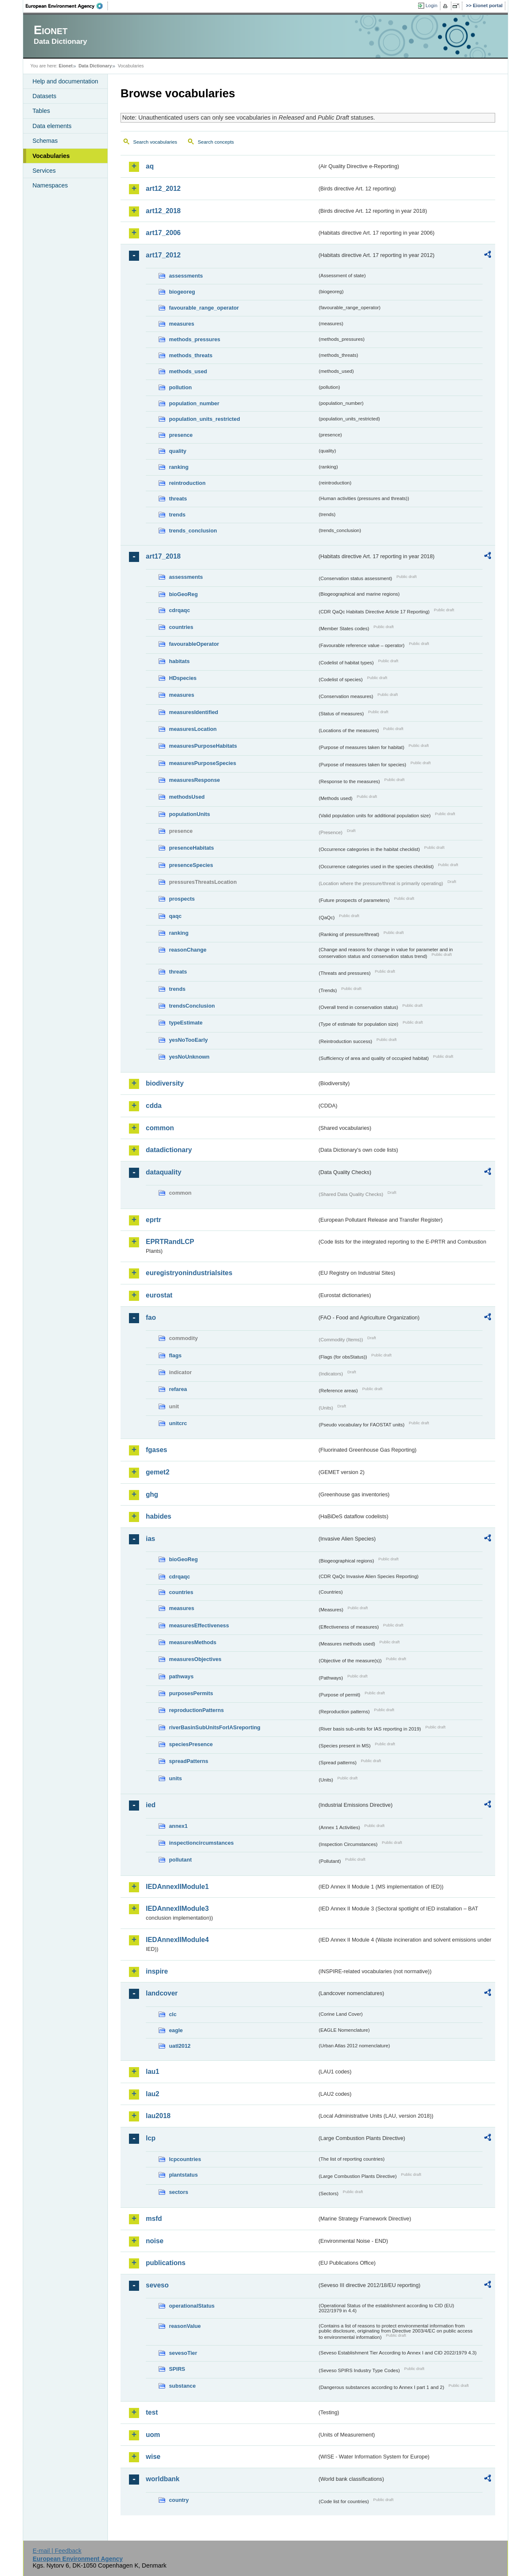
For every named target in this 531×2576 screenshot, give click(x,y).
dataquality (163, 1172)
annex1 (178, 1826)
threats (178, 498)
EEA (67, 6)
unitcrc (178, 1423)
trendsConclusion (192, 1006)
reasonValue (185, 2326)
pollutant (180, 1859)
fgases (156, 1449)
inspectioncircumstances (201, 1843)
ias (150, 1538)
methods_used (188, 371)
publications (165, 2262)
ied (151, 1804)
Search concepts (216, 141)
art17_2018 (163, 556)
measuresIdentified (193, 712)
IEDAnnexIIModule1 (177, 1886)
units (175, 1778)
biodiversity (165, 1083)
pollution (180, 387)
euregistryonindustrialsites (189, 1272)
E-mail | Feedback (56, 2550)
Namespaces (50, 185)
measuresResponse (194, 780)
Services (44, 170)
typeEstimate (186, 1022)
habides (158, 1516)
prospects (182, 899)
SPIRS (177, 2369)
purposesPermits (191, 1693)
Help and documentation (65, 81)
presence (181, 435)
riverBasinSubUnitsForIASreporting (214, 1727)
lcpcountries (185, 2159)
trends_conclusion (193, 530)
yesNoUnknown (189, 1057)
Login (431, 5)
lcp (151, 2138)
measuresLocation (193, 729)
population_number (194, 403)
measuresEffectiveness (199, 1625)
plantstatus (183, 2175)
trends (177, 514)
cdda (153, 1105)
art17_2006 (163, 232)
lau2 (152, 2093)
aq (150, 166)
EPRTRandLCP (170, 1241)
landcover (162, 1993)
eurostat (159, 1295)
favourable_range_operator (204, 308)
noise (155, 2240)
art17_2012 (163, 255)
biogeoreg (182, 292)
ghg (152, 1494)
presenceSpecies (191, 865)
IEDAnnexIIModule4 (177, 1939)
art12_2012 (163, 188)
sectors (178, 2192)
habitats (179, 661)
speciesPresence (191, 1744)
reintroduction (187, 483)
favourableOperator (194, 644)
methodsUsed (187, 797)
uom (153, 2434)
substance (182, 2386)
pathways (181, 1676)
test (152, 2412)
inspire (157, 1971)
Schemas (45, 140)
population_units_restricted (204, 419)
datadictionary (169, 1149)
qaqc (175, 916)
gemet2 (157, 1472)
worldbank (163, 2478)
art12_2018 (163, 210)
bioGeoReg (183, 594)
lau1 (152, 2071)
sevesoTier (183, 2353)
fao (151, 1317)
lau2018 (158, 2115)
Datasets (44, 96)
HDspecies (182, 678)
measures (181, 324)
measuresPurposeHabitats (203, 746)
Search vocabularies (155, 141)
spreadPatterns (188, 1761)
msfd (154, 2218)
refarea (178, 1389)
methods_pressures (194, 339)
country (179, 2500)
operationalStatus (192, 2306)
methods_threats (190, 355)
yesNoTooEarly (188, 1040)
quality (177, 451)
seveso (157, 2285)
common (160, 1128)
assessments (186, 276)
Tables (41, 110)
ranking (178, 467)
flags (175, 1355)
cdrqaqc (179, 610)
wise (153, 2456)
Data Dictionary (95, 65)
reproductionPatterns (196, 1710)
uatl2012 (179, 2046)
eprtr (153, 1219)
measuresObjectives (195, 1659)
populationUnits (189, 814)
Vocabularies (51, 155)
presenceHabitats (191, 848)
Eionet (65, 65)
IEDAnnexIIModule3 (177, 1908)
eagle (176, 2030)
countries (181, 627)
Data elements (52, 126)
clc (173, 2014)
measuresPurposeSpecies (202, 763)
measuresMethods (192, 1642)
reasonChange (187, 950)
